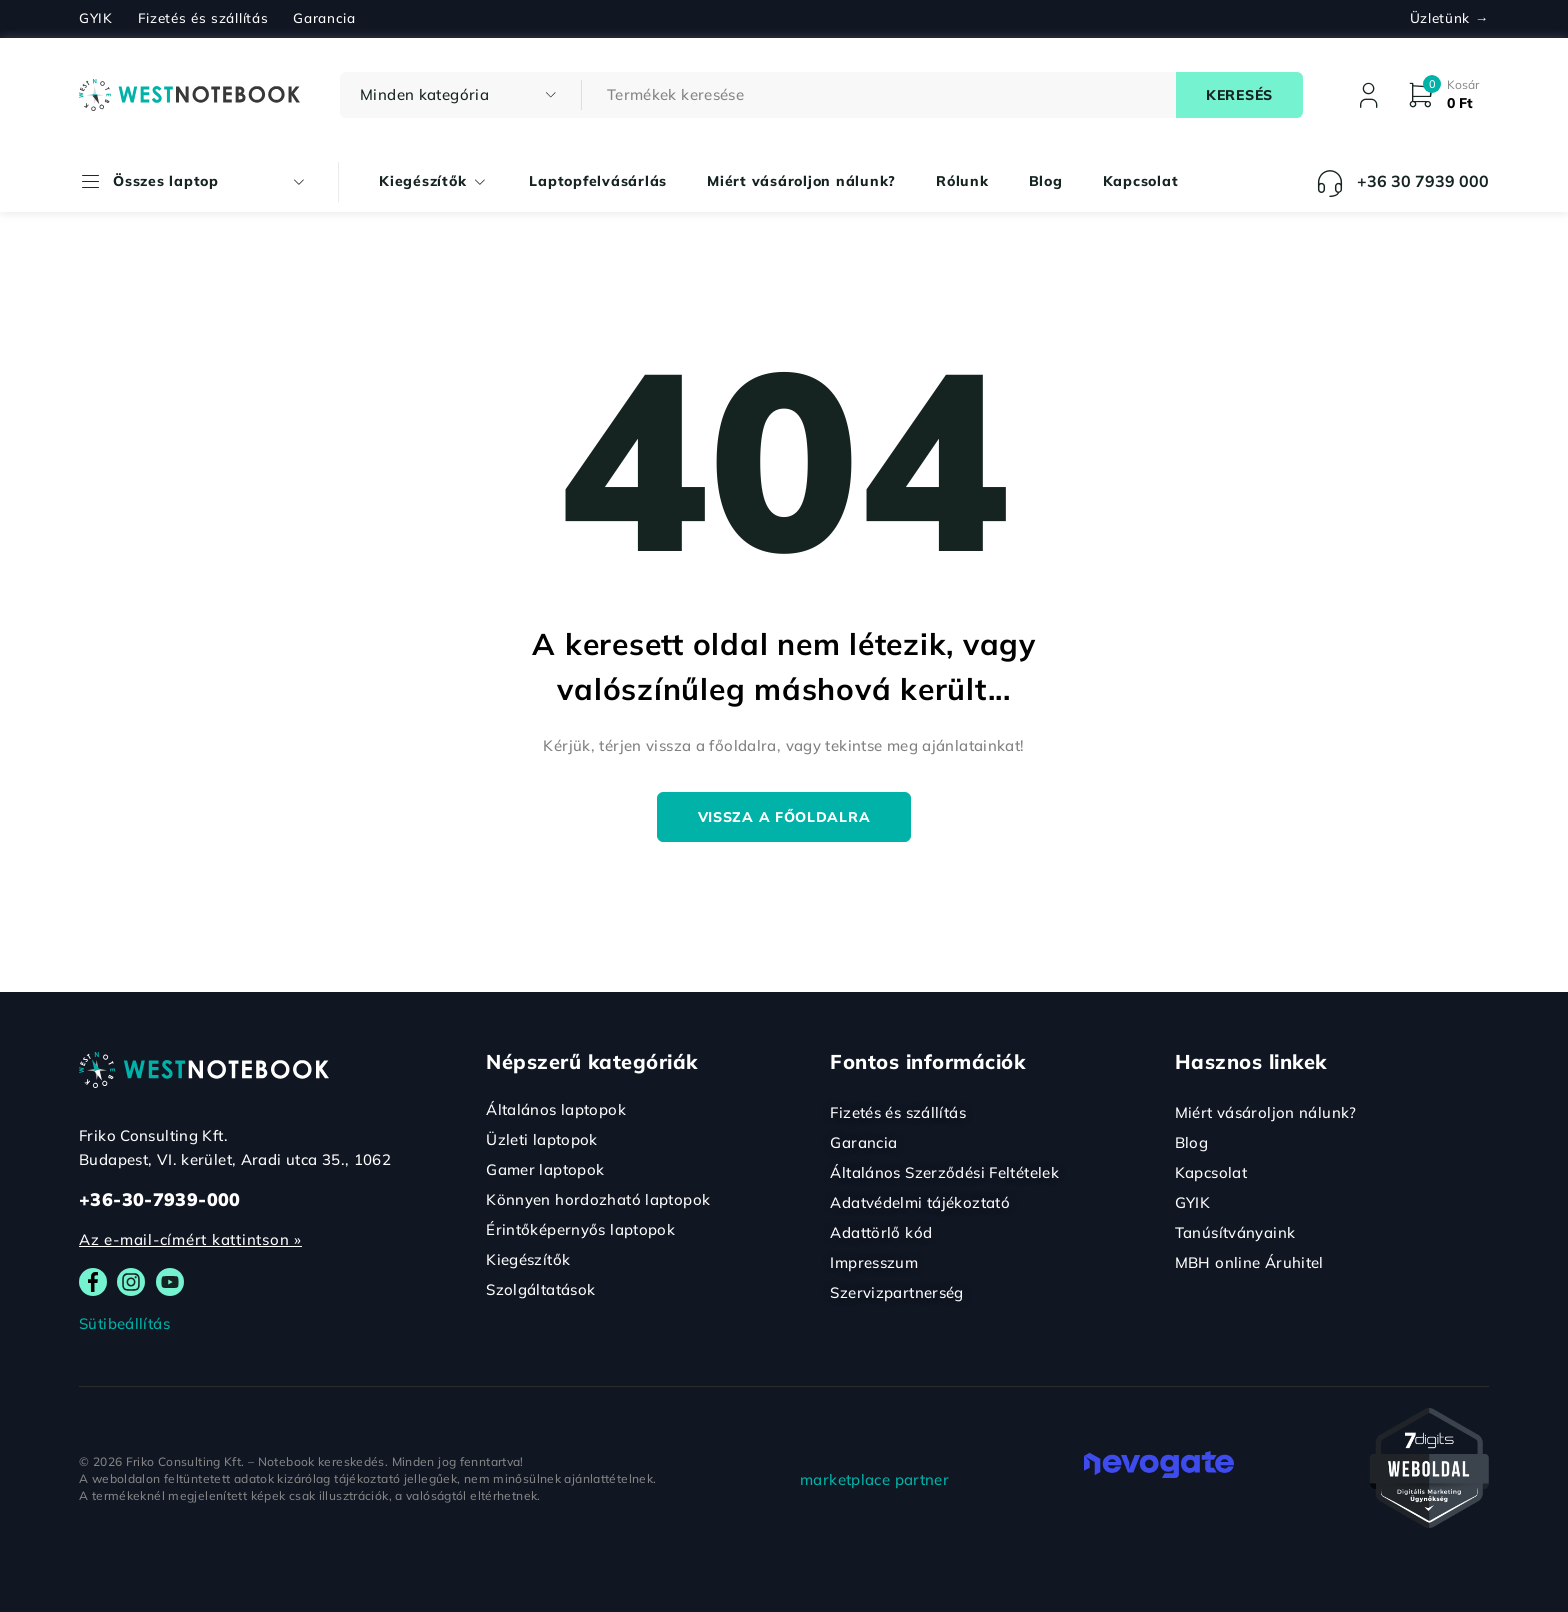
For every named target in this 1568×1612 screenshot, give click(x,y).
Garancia (324, 18)
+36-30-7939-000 (160, 1199)
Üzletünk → (1449, 18)
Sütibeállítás (124, 1323)
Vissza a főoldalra (784, 817)
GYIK (96, 18)
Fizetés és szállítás (203, 18)
